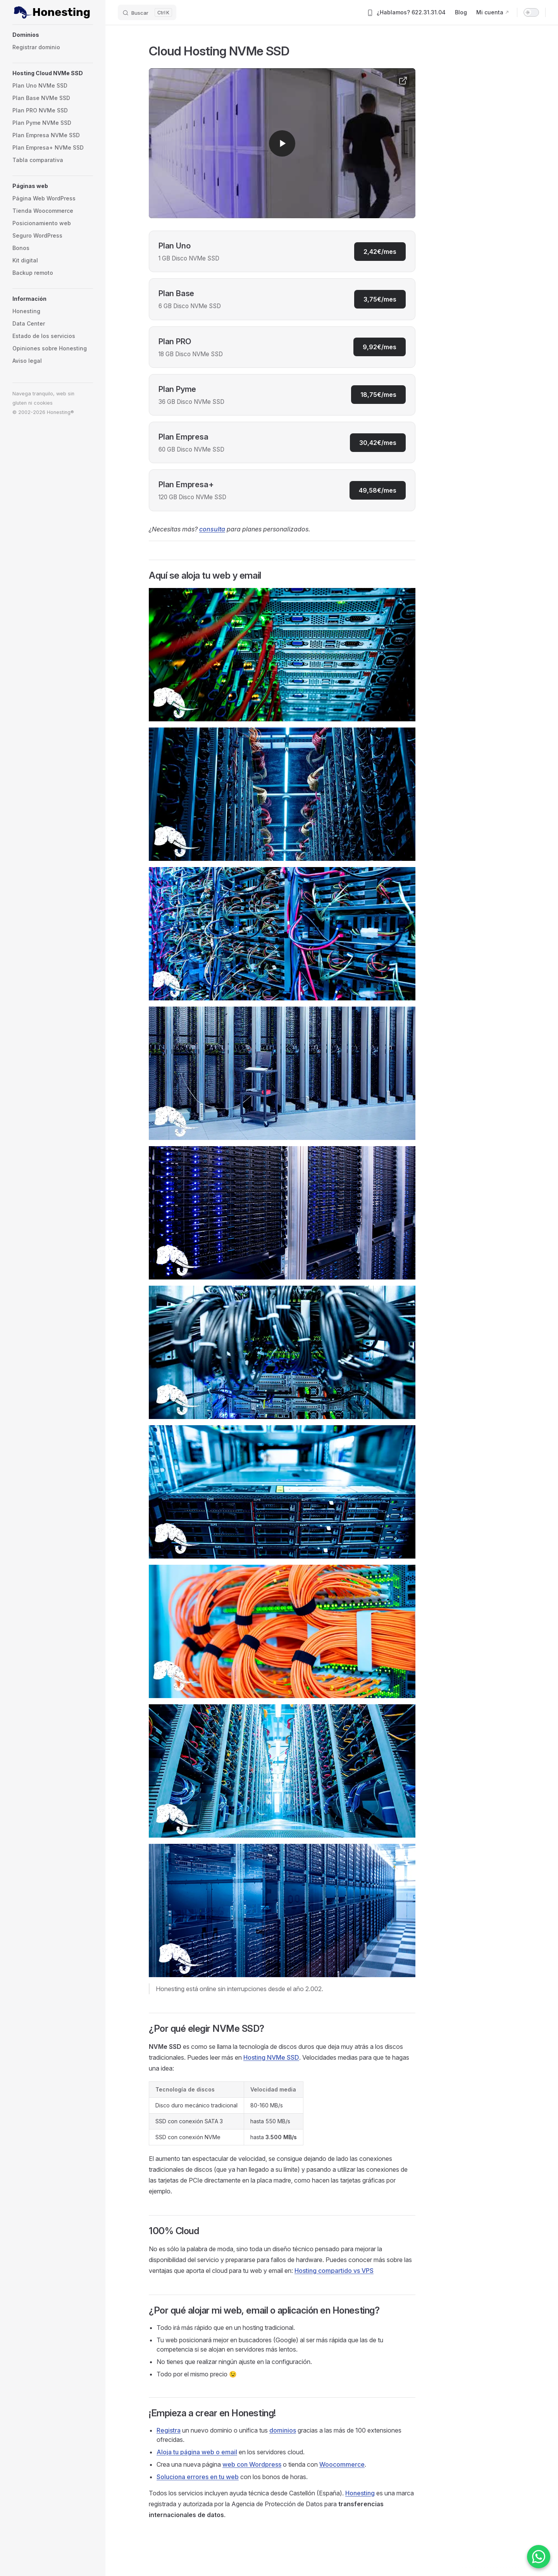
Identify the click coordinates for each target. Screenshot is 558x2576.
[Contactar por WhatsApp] (538, 2556)
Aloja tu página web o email (197, 2452)
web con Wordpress (251, 2464)
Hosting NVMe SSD (271, 2057)
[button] (52, 35)
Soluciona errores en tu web (198, 2477)
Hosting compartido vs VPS (334, 2270)
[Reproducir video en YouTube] (282, 143)
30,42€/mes (377, 443)
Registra (169, 2430)
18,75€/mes (378, 394)
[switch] (531, 12)
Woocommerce (342, 2464)
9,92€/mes (379, 347)
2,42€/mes (379, 251)
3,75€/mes (379, 299)
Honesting (360, 2493)
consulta (212, 529)
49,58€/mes (377, 490)
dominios (282, 2430)
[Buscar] (147, 12)
